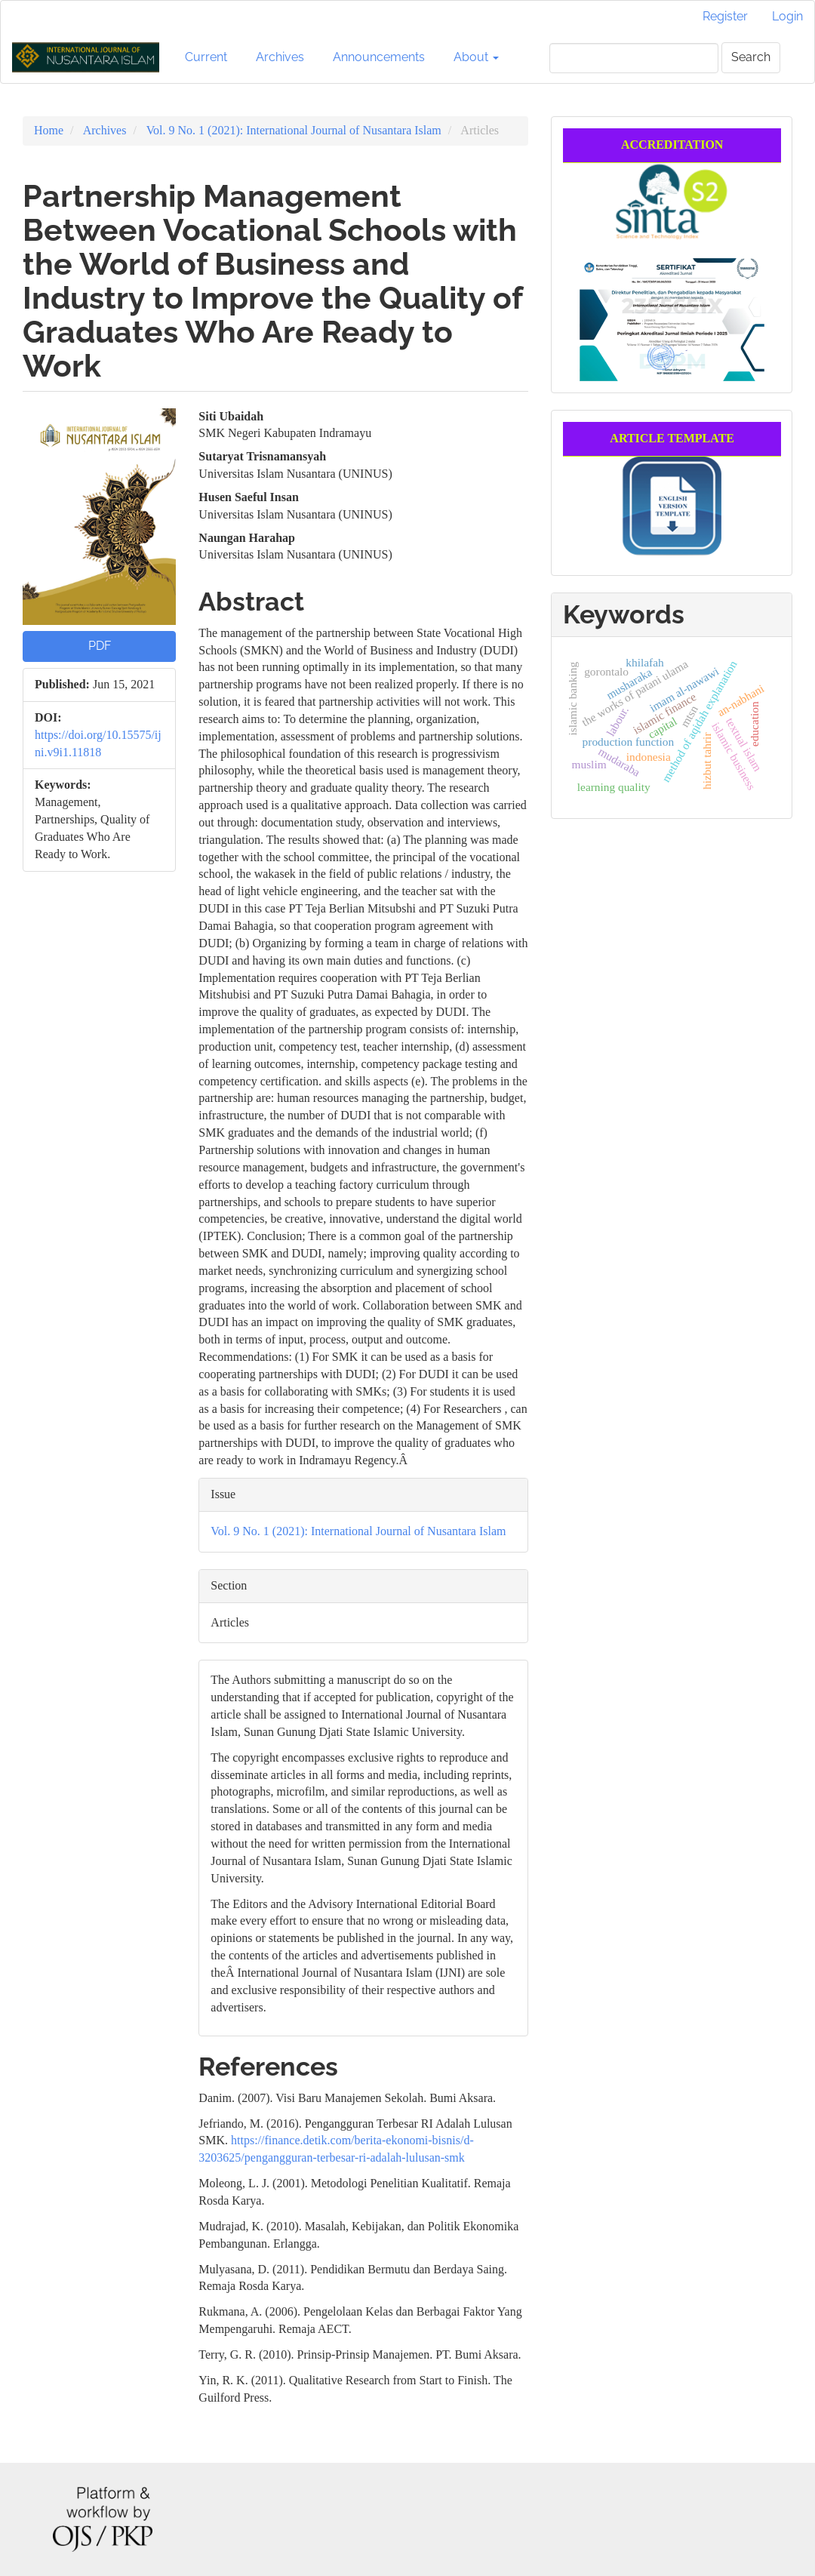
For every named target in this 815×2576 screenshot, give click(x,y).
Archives (280, 57)
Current (206, 57)
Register (725, 16)
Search (750, 57)
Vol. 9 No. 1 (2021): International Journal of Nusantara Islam (293, 130)
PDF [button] (99, 646)
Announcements (379, 57)
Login (787, 16)
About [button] (476, 57)
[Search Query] (633, 58)
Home (48, 130)
